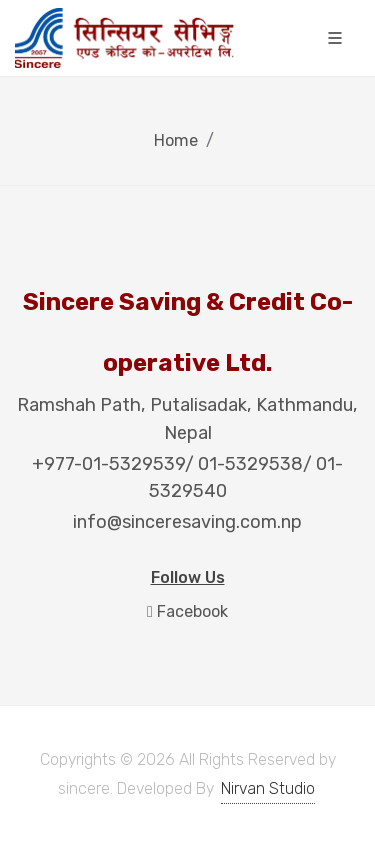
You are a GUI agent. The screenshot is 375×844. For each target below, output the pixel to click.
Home (176, 140)
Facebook (187, 611)
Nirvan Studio (268, 788)
